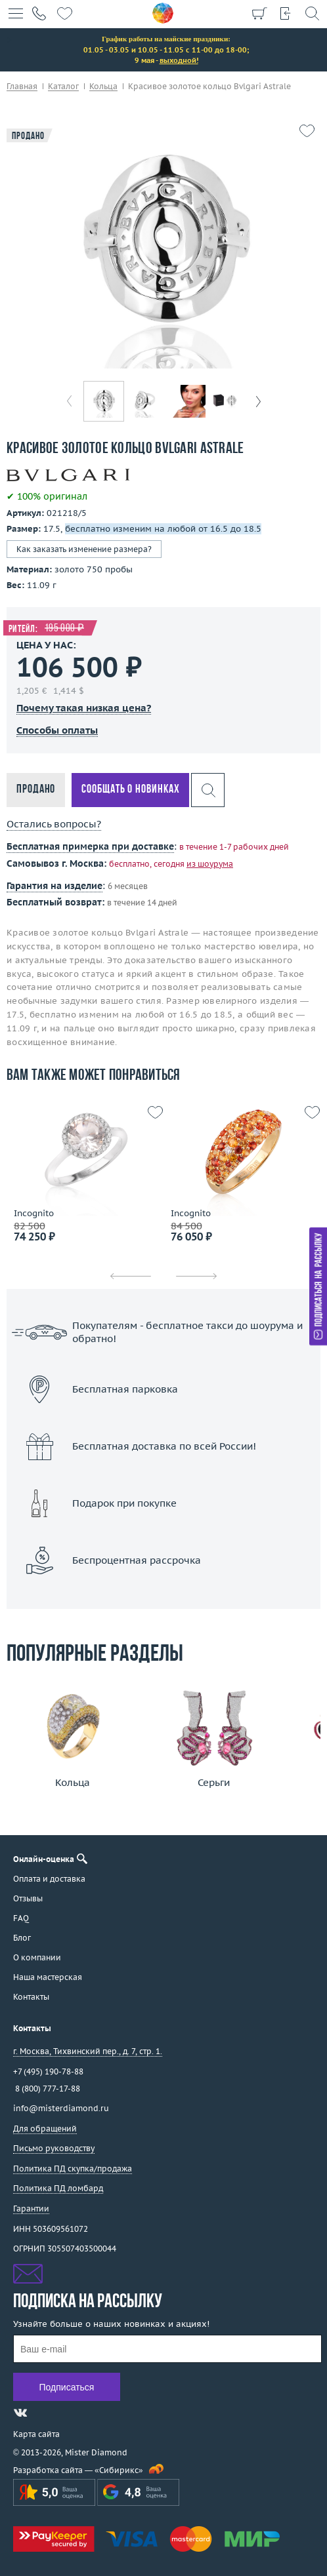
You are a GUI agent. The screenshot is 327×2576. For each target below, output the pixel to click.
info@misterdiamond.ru (61, 2108)
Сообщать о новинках (130, 789)
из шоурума (209, 864)
